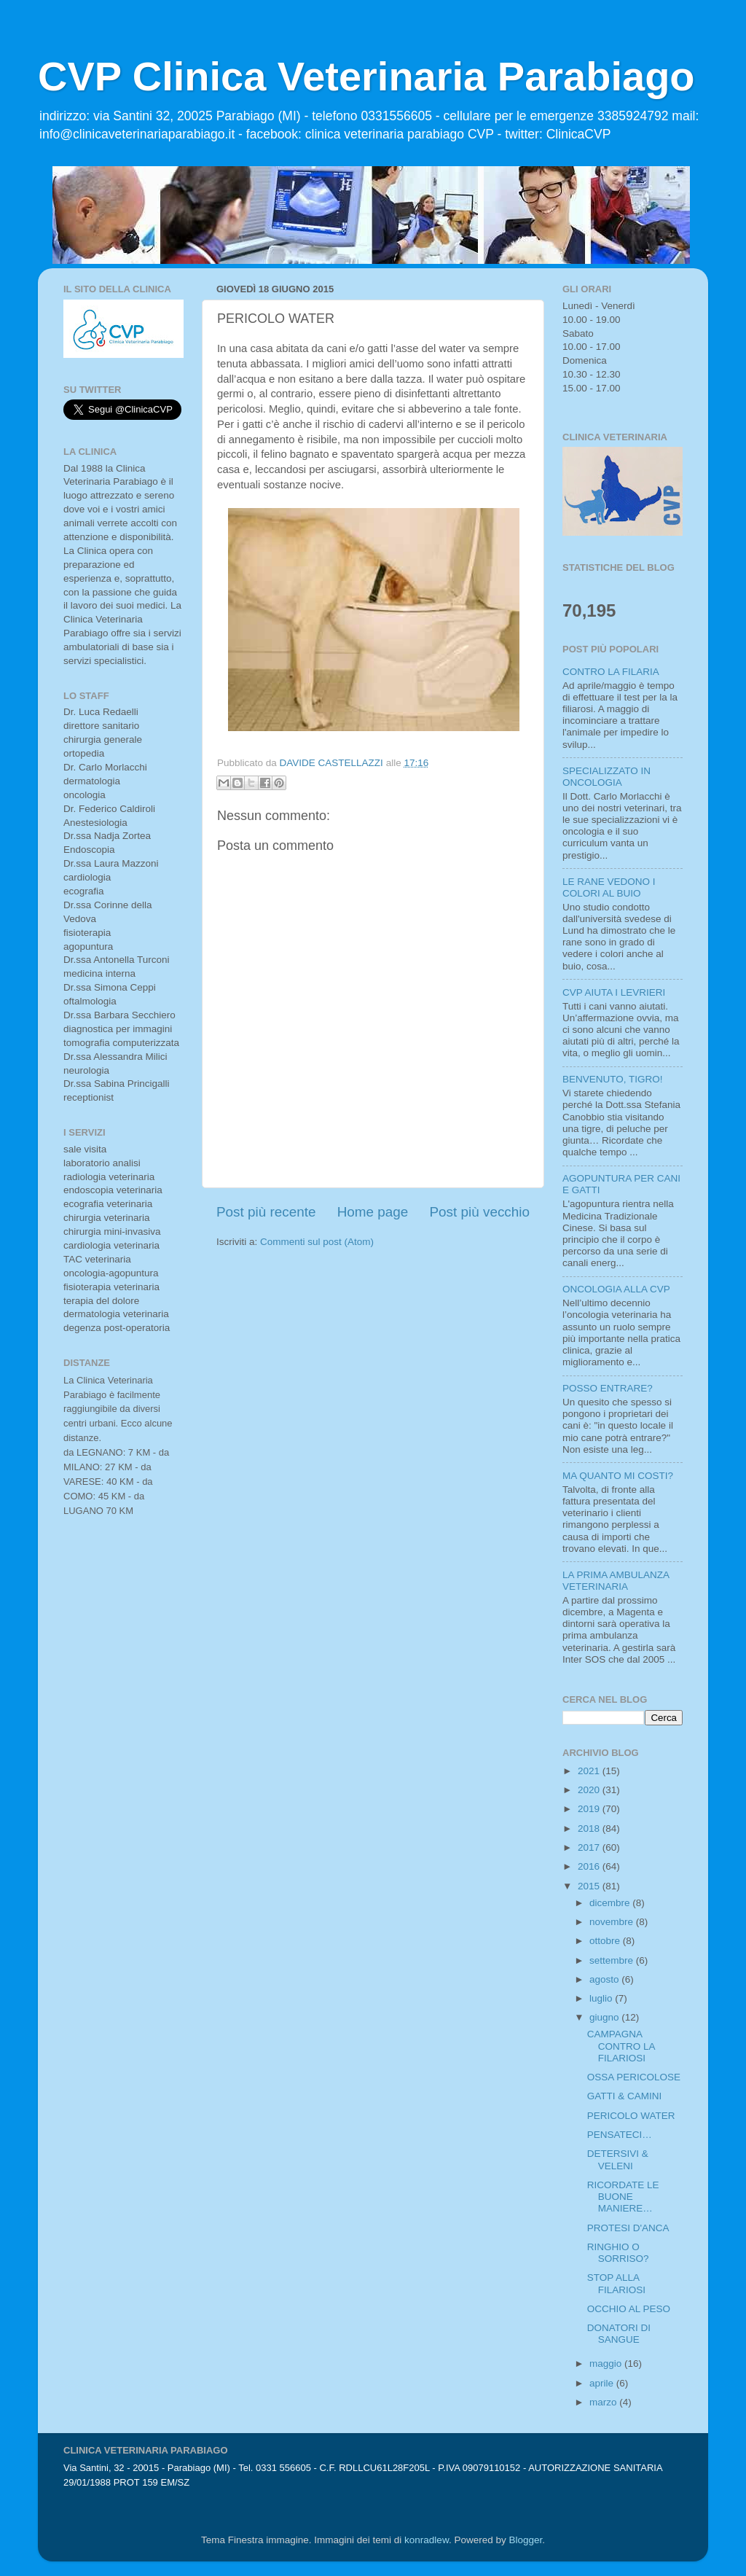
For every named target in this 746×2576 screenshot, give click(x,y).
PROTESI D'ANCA (628, 2227)
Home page (373, 1211)
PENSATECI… (619, 2134)
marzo (604, 2402)
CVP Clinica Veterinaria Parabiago (366, 76)
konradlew (426, 2539)
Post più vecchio (479, 1211)
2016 (590, 1866)
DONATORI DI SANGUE (619, 2333)
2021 (590, 1770)
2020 (590, 1789)
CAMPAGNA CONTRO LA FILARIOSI (621, 2046)
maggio (606, 2363)
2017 (590, 1847)
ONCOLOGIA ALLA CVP (616, 1289)
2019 (590, 1808)
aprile (602, 2383)
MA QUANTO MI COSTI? (617, 1475)
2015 (590, 1886)
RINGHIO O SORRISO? (618, 2252)
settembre (612, 1960)
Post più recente (266, 1211)
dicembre (610, 1902)
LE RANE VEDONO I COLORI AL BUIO (609, 887)
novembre (612, 1921)
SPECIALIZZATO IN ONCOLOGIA (606, 776)
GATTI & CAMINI (624, 2096)
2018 (590, 1828)
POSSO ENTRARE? (607, 1388)
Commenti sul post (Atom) (317, 1241)
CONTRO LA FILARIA (610, 671)
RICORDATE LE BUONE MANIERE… (623, 2196)
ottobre (606, 1940)
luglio (602, 1998)
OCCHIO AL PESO (628, 2308)
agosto (605, 1979)
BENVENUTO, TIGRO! (612, 1079)
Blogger (525, 2539)
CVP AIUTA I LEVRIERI (613, 992)
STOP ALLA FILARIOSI (616, 2283)
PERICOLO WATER (631, 2115)
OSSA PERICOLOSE (633, 2077)
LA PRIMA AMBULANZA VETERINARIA (615, 1580)
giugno (605, 2017)
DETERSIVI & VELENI (617, 2159)
